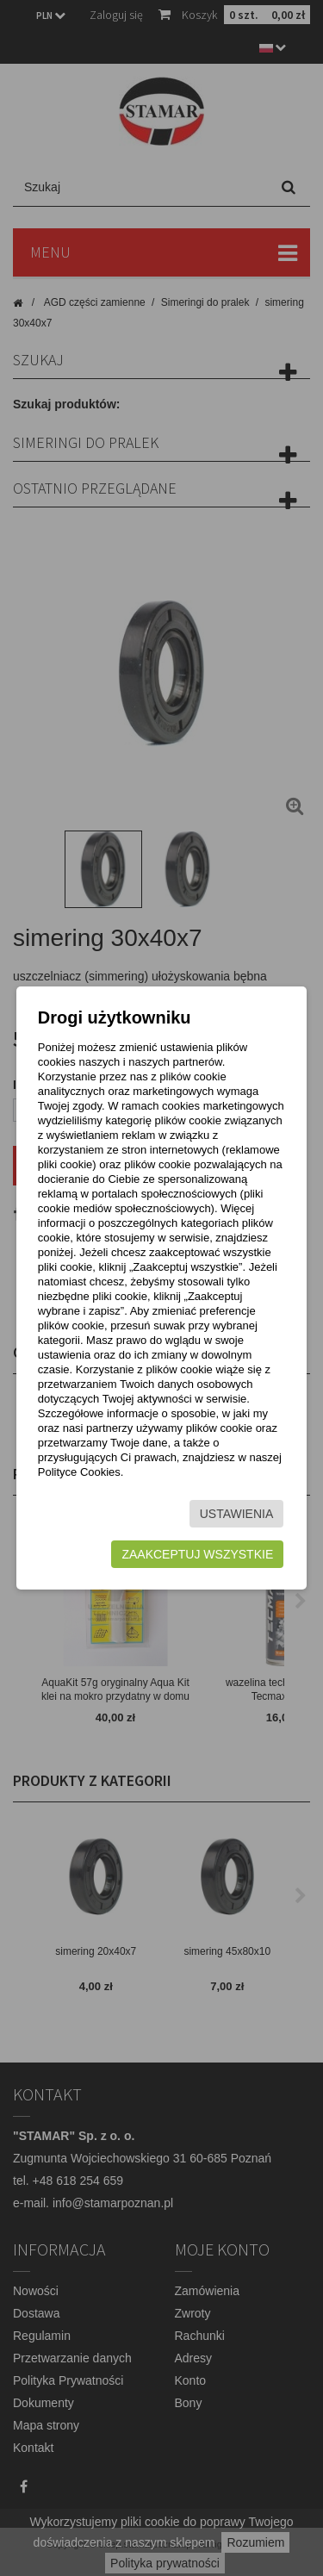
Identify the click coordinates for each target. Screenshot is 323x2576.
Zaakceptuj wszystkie (197, 1554)
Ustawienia (237, 1514)
